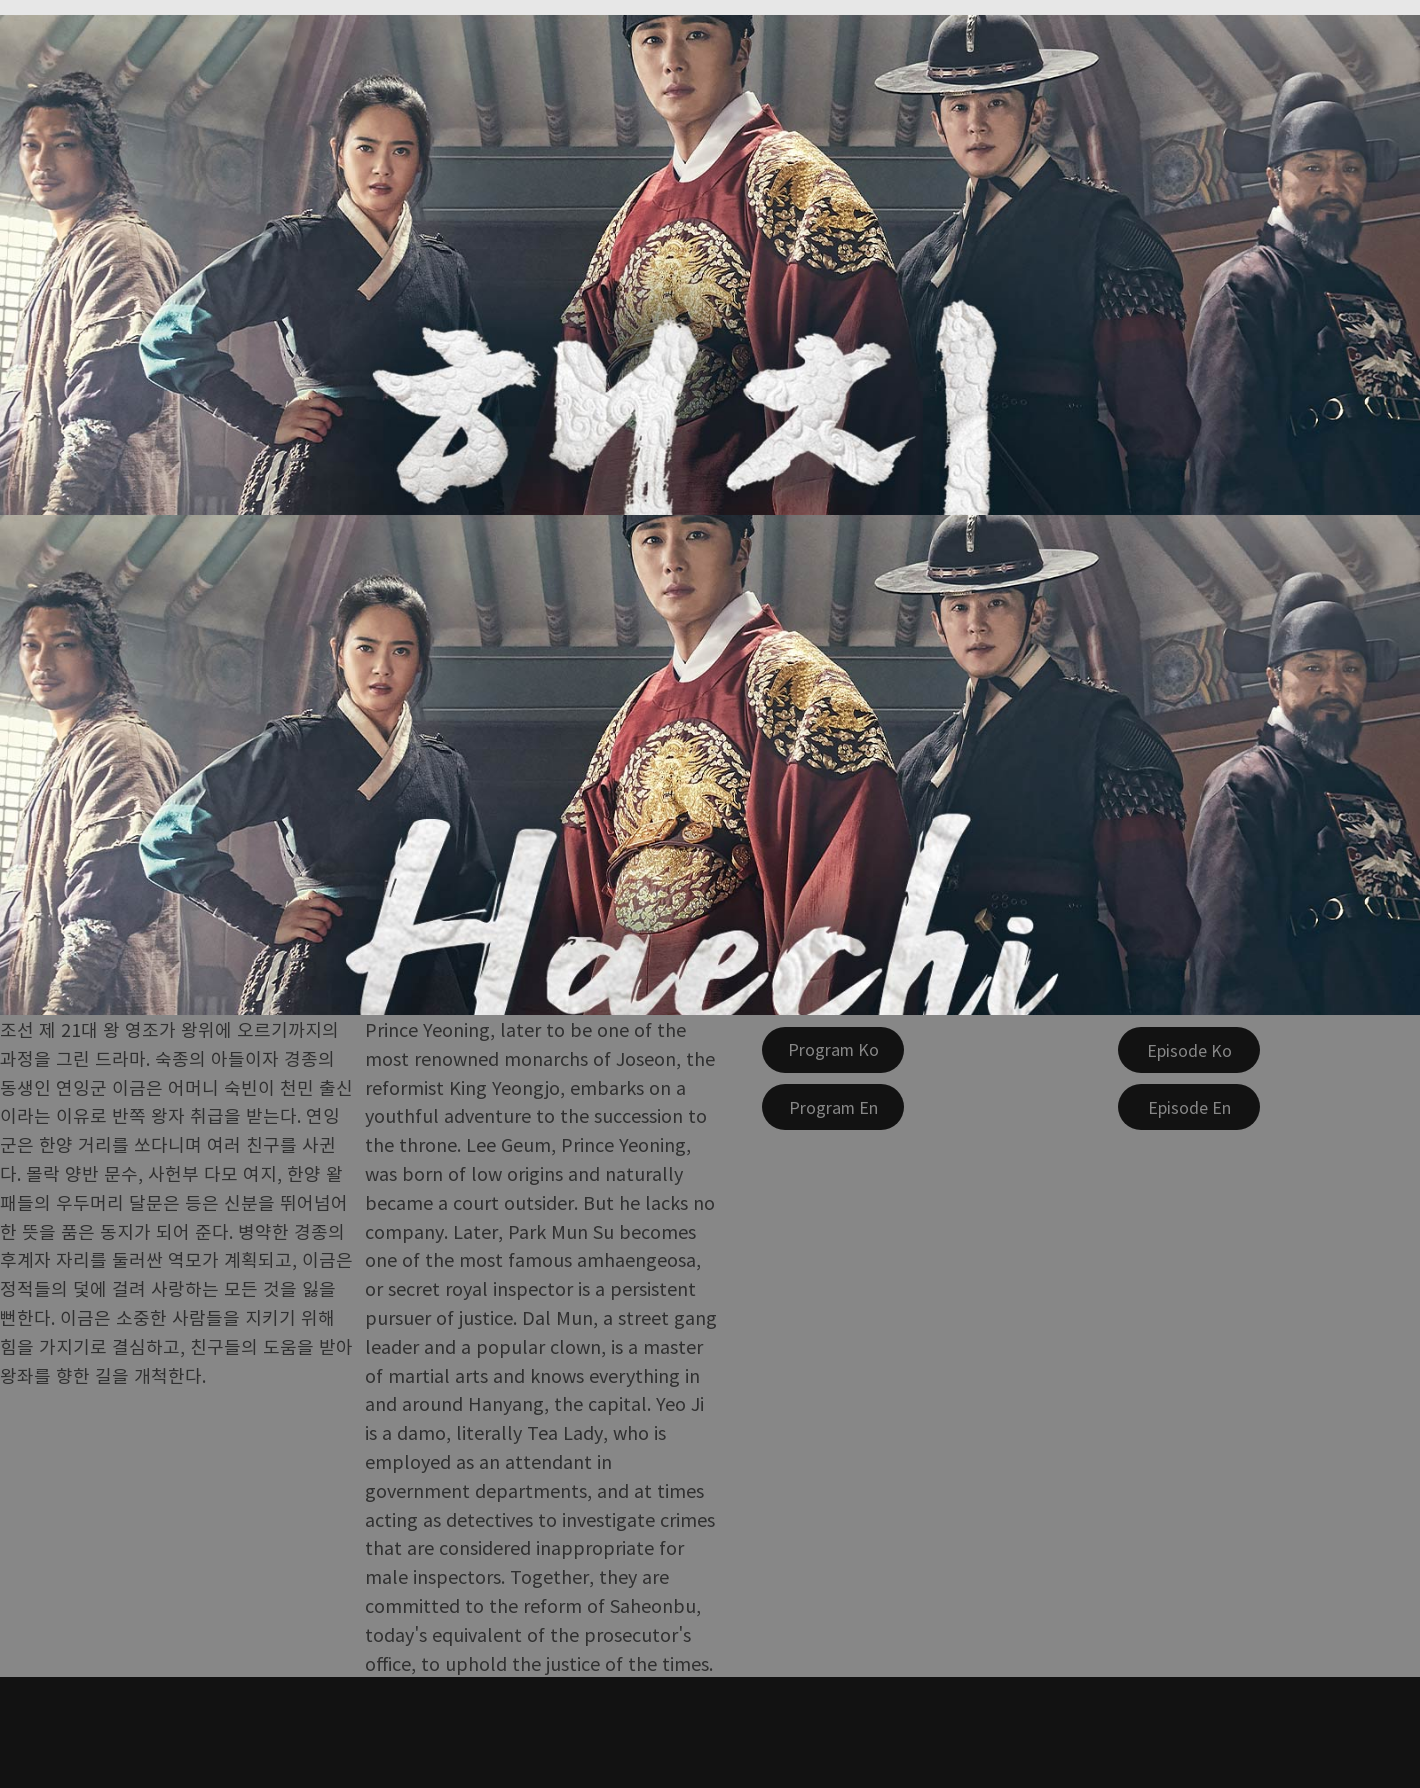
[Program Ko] (833, 1050)
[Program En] (833, 1107)
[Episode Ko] (1189, 1050)
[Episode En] (1189, 1107)
